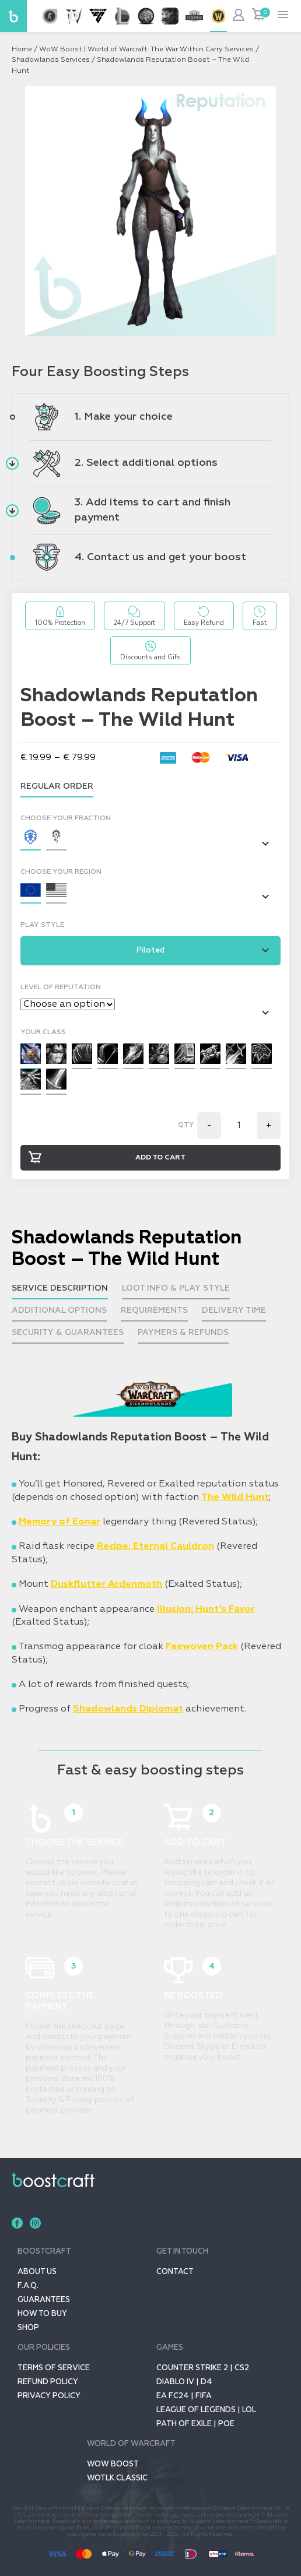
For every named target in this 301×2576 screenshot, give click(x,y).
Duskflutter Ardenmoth (106, 1584)
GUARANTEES (44, 2300)
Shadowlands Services (51, 60)
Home (22, 49)
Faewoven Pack (202, 1646)
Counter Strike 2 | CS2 (202, 2368)
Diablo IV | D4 (184, 2382)
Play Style (42, 925)
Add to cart (160, 1157)
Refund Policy (48, 2382)
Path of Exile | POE (195, 2424)
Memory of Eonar (59, 1522)
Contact (175, 2272)
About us (37, 2272)
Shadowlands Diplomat (128, 1709)
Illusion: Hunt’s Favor (206, 1609)
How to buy (42, 2314)
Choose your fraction (65, 818)
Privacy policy (49, 2396)
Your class (43, 1032)
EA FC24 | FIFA (184, 2396)
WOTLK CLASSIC (117, 2478)
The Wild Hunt (235, 1497)
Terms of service (54, 2368)
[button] (30, 840)
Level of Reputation (60, 987)
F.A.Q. (28, 2286)
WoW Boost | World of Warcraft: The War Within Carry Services (146, 49)
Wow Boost (113, 2464)
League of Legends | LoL (206, 2410)
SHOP (28, 2328)
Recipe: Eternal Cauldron (155, 1546)
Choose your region (61, 872)
